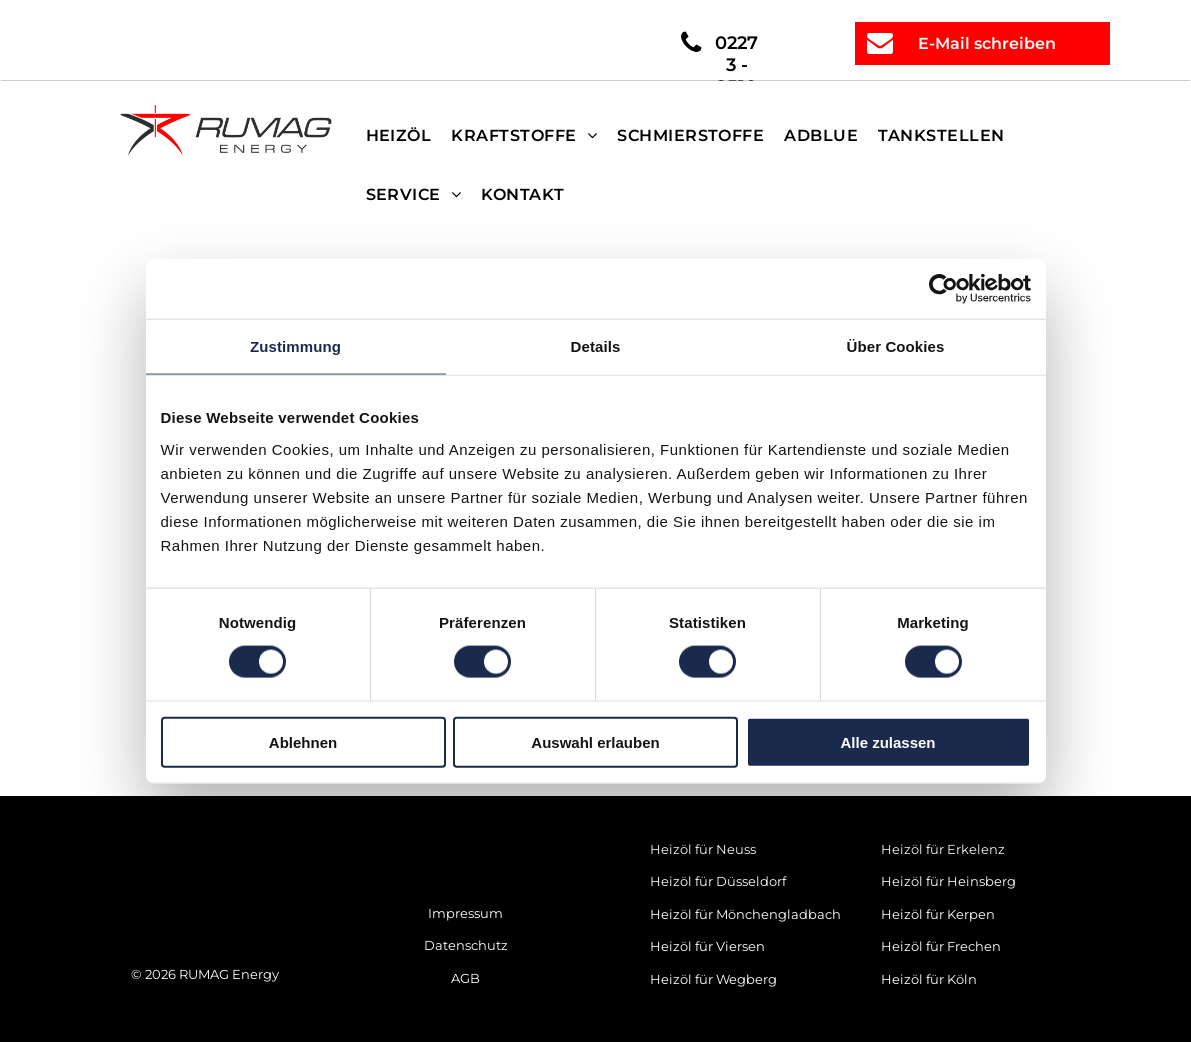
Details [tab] (596, 346)
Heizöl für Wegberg (713, 979)
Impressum (465, 913)
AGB (465, 978)
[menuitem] (399, 136)
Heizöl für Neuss (703, 849)
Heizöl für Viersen (707, 946)
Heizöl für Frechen (941, 946)
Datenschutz (466, 945)
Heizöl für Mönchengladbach (745, 914)
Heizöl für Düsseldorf (718, 881)
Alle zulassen (887, 741)
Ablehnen (303, 741)
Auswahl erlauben (595, 741)
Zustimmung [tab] (295, 346)
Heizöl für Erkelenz (943, 849)
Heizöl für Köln (929, 979)
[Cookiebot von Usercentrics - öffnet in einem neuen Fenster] (943, 289)
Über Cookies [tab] (896, 346)
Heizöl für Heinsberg (948, 881)
